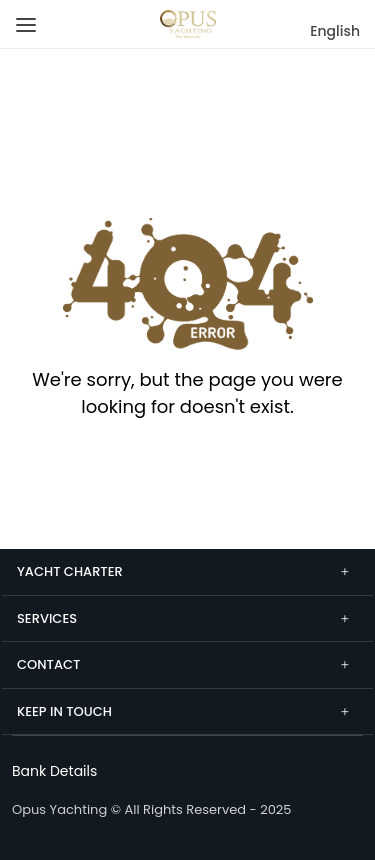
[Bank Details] (54, 771)
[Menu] (22, 17)
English (335, 31)
